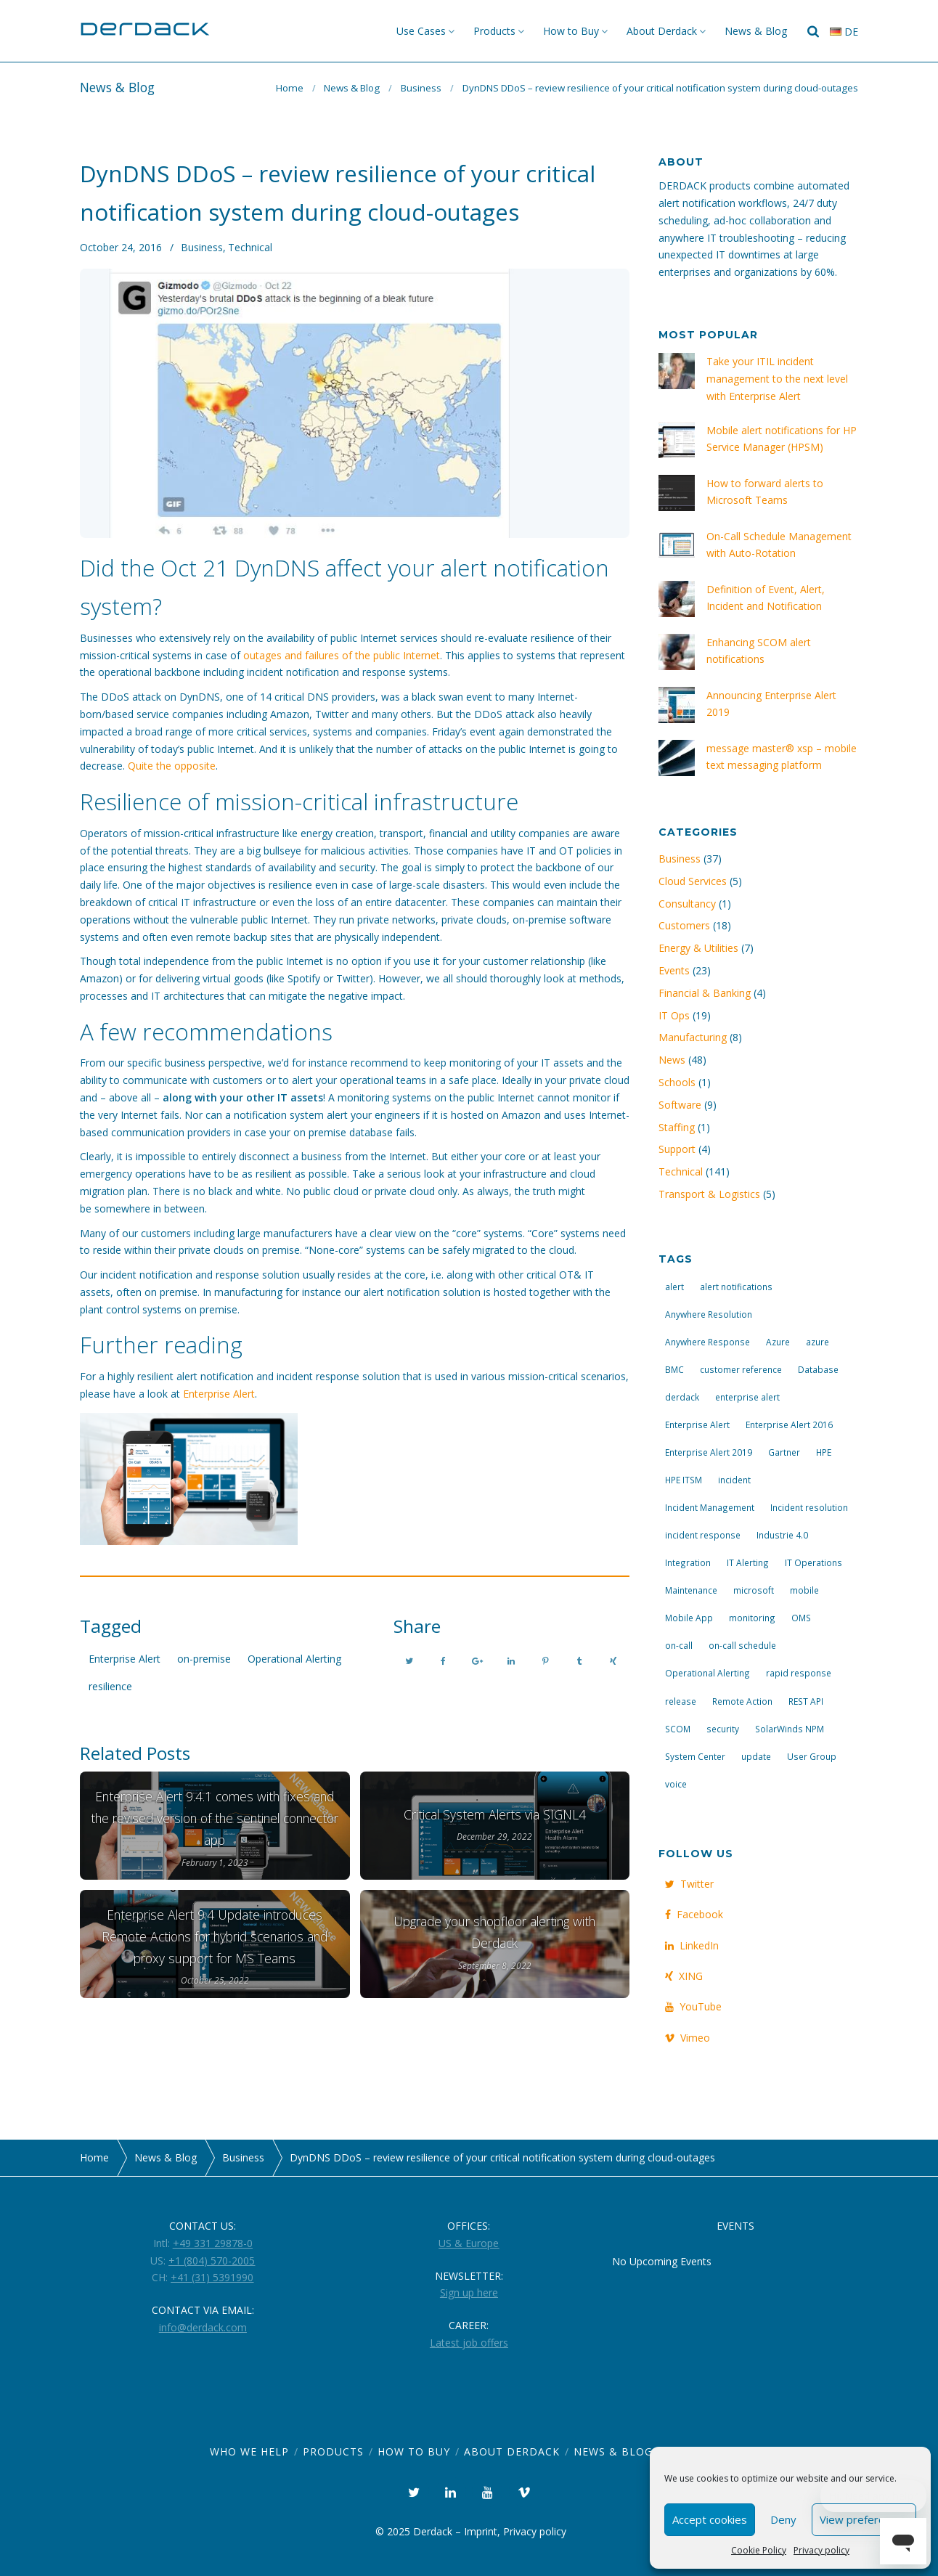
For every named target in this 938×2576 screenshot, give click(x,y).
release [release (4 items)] (680, 1701)
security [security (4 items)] (722, 1729)
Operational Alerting (294, 1659)
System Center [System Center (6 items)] (695, 1756)
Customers (684, 925)
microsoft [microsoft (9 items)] (753, 1590)
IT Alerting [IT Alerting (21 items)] (748, 1562)
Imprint (480, 2531)
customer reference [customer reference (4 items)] (741, 1369)
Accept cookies (709, 2519)
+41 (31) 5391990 (212, 2277)
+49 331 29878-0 (213, 2243)
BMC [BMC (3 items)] (674, 1369)
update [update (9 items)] (756, 1756)
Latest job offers (469, 2342)
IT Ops (674, 1015)
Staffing (676, 1127)
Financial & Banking (704, 993)
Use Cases (421, 31)
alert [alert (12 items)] (674, 1286)
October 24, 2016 (121, 247)
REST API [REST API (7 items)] (805, 1701)
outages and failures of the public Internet (341, 655)
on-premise (204, 1659)
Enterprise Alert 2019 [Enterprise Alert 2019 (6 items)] (708, 1452)
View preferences (864, 2519)
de (844, 31)
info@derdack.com (203, 2327)
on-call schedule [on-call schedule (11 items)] (742, 1645)
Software (679, 1105)
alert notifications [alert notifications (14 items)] (736, 1286)
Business (421, 87)
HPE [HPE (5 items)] (823, 1452)
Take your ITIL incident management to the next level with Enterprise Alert (777, 378)
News (671, 1060)
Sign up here (469, 2292)
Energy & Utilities (698, 948)
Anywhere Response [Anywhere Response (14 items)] (707, 1342)
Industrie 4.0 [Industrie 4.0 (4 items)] (782, 1535)
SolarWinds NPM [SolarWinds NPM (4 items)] (789, 1729)
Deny (783, 2519)
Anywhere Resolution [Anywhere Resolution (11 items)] (708, 1314)
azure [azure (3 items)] (817, 1342)
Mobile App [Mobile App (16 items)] (689, 1617)
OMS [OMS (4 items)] (801, 1617)
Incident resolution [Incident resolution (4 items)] (809, 1507)
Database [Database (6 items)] (818, 1369)
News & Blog (756, 31)
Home (289, 87)
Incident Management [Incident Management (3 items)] (709, 1507)
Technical (250, 247)
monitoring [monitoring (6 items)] (752, 1617)
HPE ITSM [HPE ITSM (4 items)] (683, 1479)
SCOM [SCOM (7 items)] (677, 1729)
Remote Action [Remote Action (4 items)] (742, 1701)
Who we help (249, 2451)
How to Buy (571, 31)
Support (677, 1149)
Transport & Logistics (709, 1194)
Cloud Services (692, 881)
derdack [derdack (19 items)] (682, 1397)
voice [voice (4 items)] (676, 1784)
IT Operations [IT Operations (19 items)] (813, 1562)
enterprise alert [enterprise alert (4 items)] (747, 1397)
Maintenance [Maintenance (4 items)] (691, 1590)
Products (494, 31)
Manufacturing (692, 1037)
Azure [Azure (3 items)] (778, 1342)
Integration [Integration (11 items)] (688, 1562)
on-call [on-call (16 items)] (679, 1645)
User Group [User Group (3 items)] (811, 1756)
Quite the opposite (172, 766)
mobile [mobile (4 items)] (804, 1590)
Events (674, 970)
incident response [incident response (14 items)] (703, 1535)
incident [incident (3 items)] (734, 1479)
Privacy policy (821, 2550)
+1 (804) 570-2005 (211, 2260)
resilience (110, 1686)
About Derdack (662, 31)
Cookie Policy (758, 2550)
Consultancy (687, 903)
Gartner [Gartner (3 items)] (784, 1452)
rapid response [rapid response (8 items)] (798, 1673)
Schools (677, 1082)
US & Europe (469, 2243)
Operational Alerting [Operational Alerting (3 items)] (707, 1673)
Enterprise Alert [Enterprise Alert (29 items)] (697, 1424)
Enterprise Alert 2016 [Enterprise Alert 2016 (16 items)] (789, 1424)
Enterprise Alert (219, 1394)
